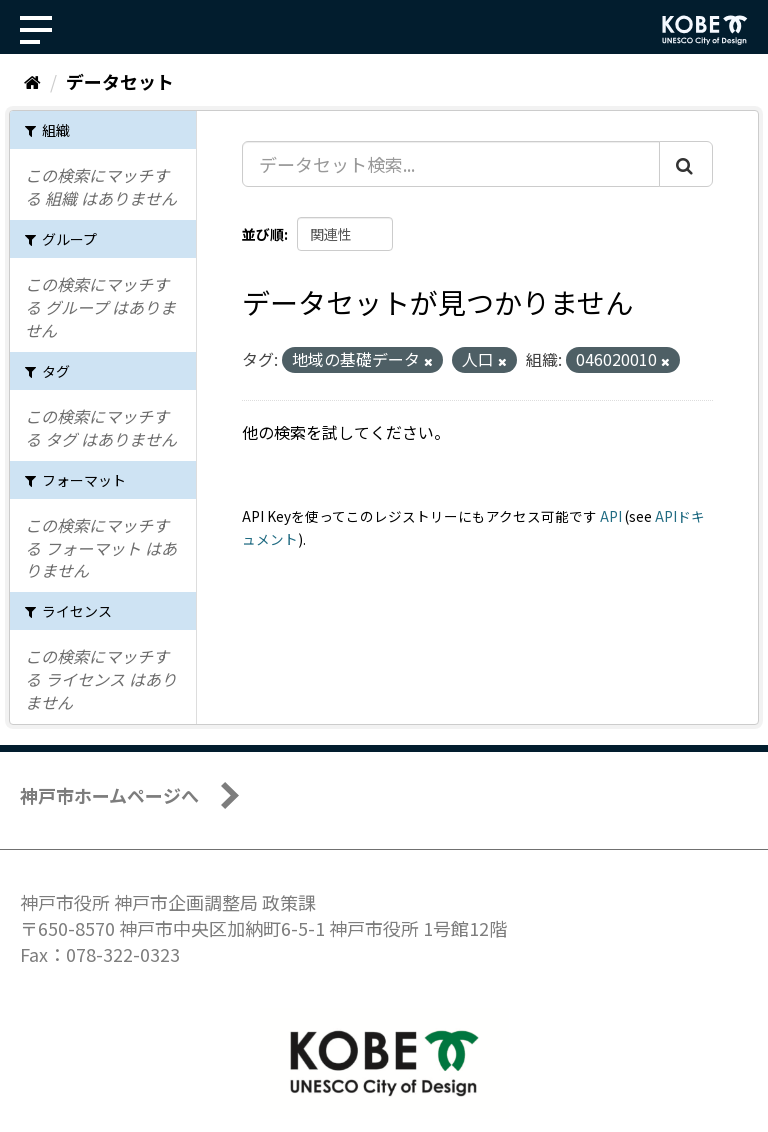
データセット (120, 81)
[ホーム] (32, 81)
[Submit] (686, 164)
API (611, 516)
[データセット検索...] (451, 164)
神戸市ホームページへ (109, 795)
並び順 (263, 234)
